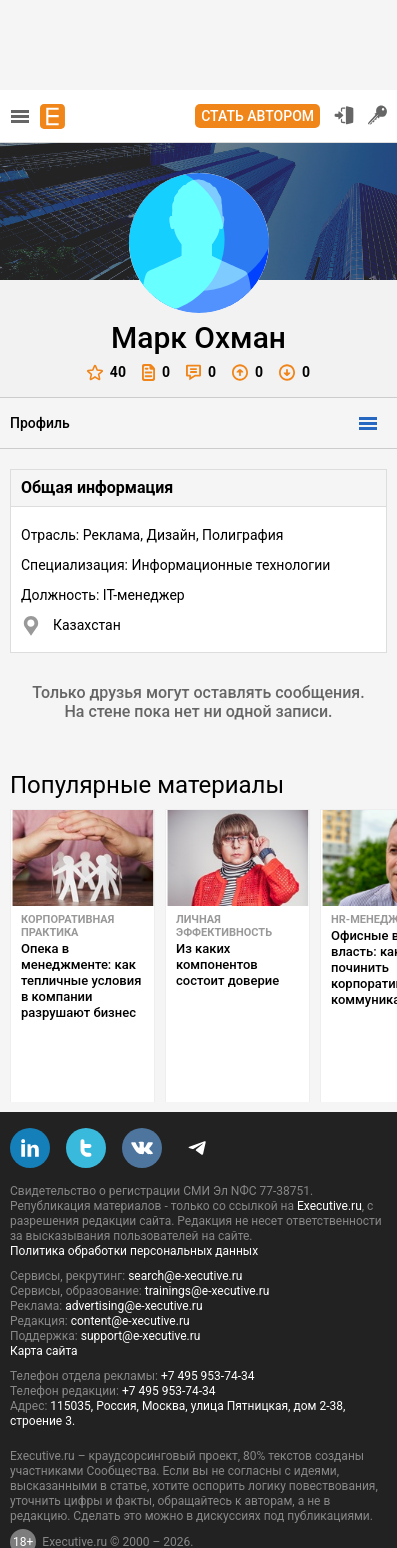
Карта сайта (44, 1304)
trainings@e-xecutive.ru (207, 1244)
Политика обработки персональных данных (134, 1204)
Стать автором (257, 116)
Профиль (40, 423)
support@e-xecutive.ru (141, 1289)
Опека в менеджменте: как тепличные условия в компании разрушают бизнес (81, 980)
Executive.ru (329, 1159)
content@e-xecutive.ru (130, 1274)
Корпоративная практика (67, 926)
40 (106, 372)
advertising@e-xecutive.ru (133, 1259)
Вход (344, 115)
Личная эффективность (224, 926)
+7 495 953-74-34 (208, 1329)
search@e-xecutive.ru (185, 1229)
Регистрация (378, 115)
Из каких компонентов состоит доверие (227, 964)
